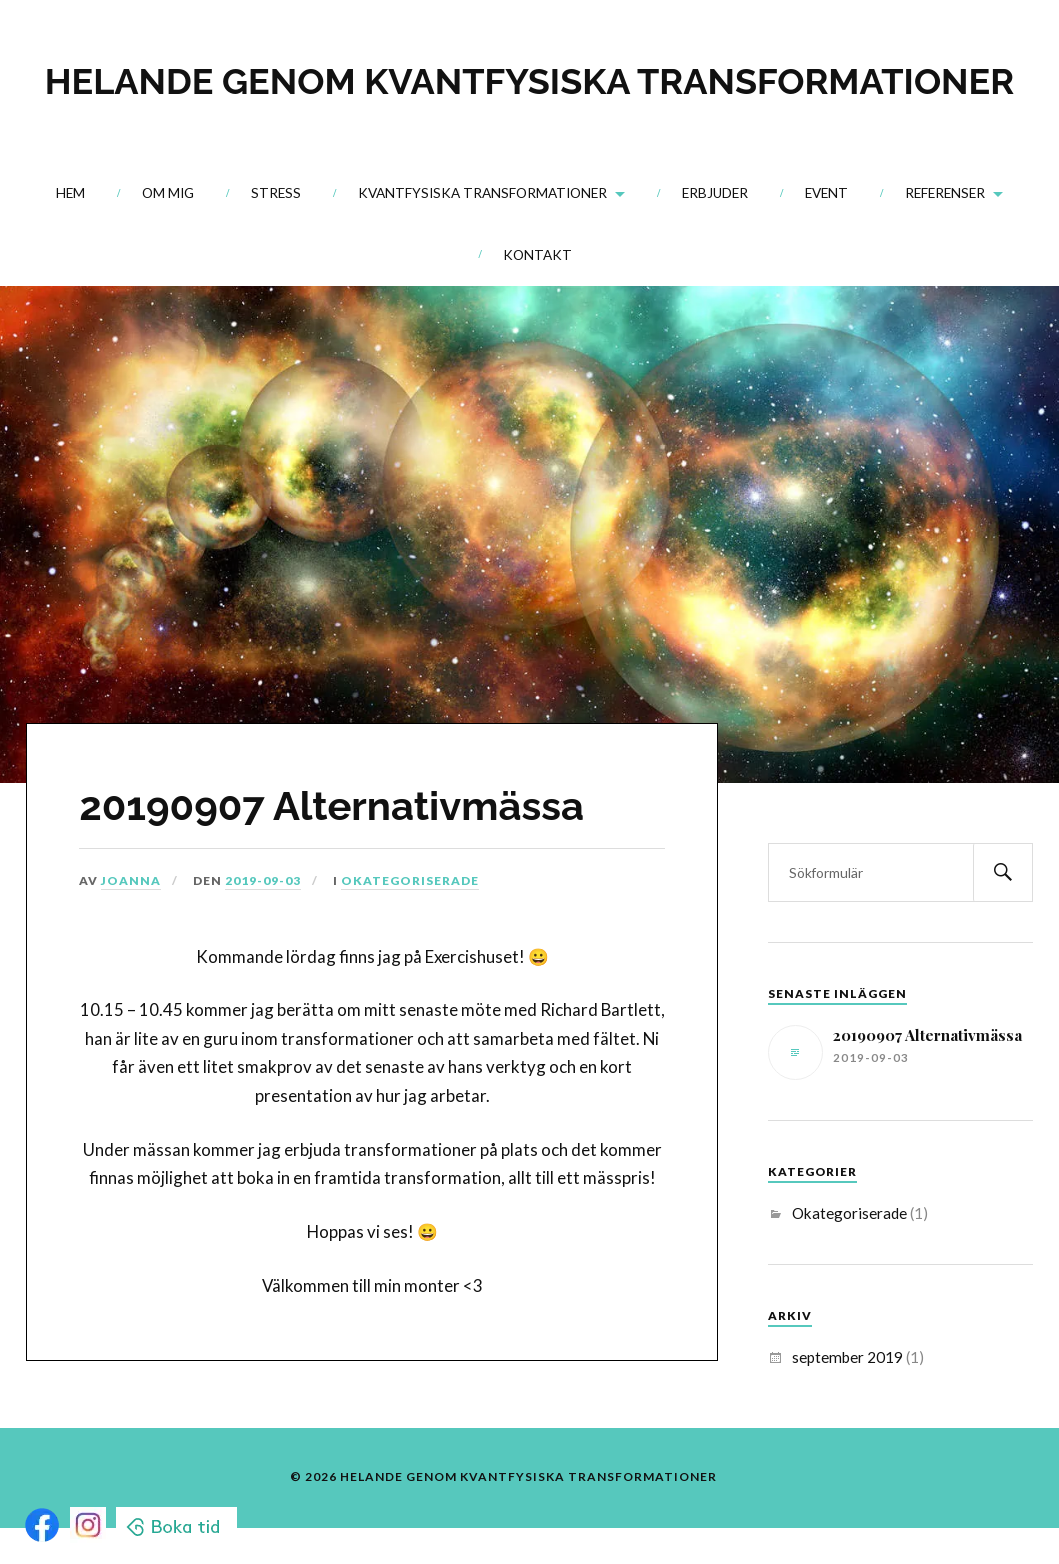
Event (826, 193)
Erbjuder (715, 193)
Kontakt (537, 255)
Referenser (945, 193)
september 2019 (847, 1357)
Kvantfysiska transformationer (482, 193)
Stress (276, 193)
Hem (70, 193)
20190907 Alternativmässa (331, 805)
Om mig (168, 193)
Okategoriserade (410, 880)
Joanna (131, 880)
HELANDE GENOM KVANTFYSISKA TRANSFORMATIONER (529, 81)
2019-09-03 (263, 880)
